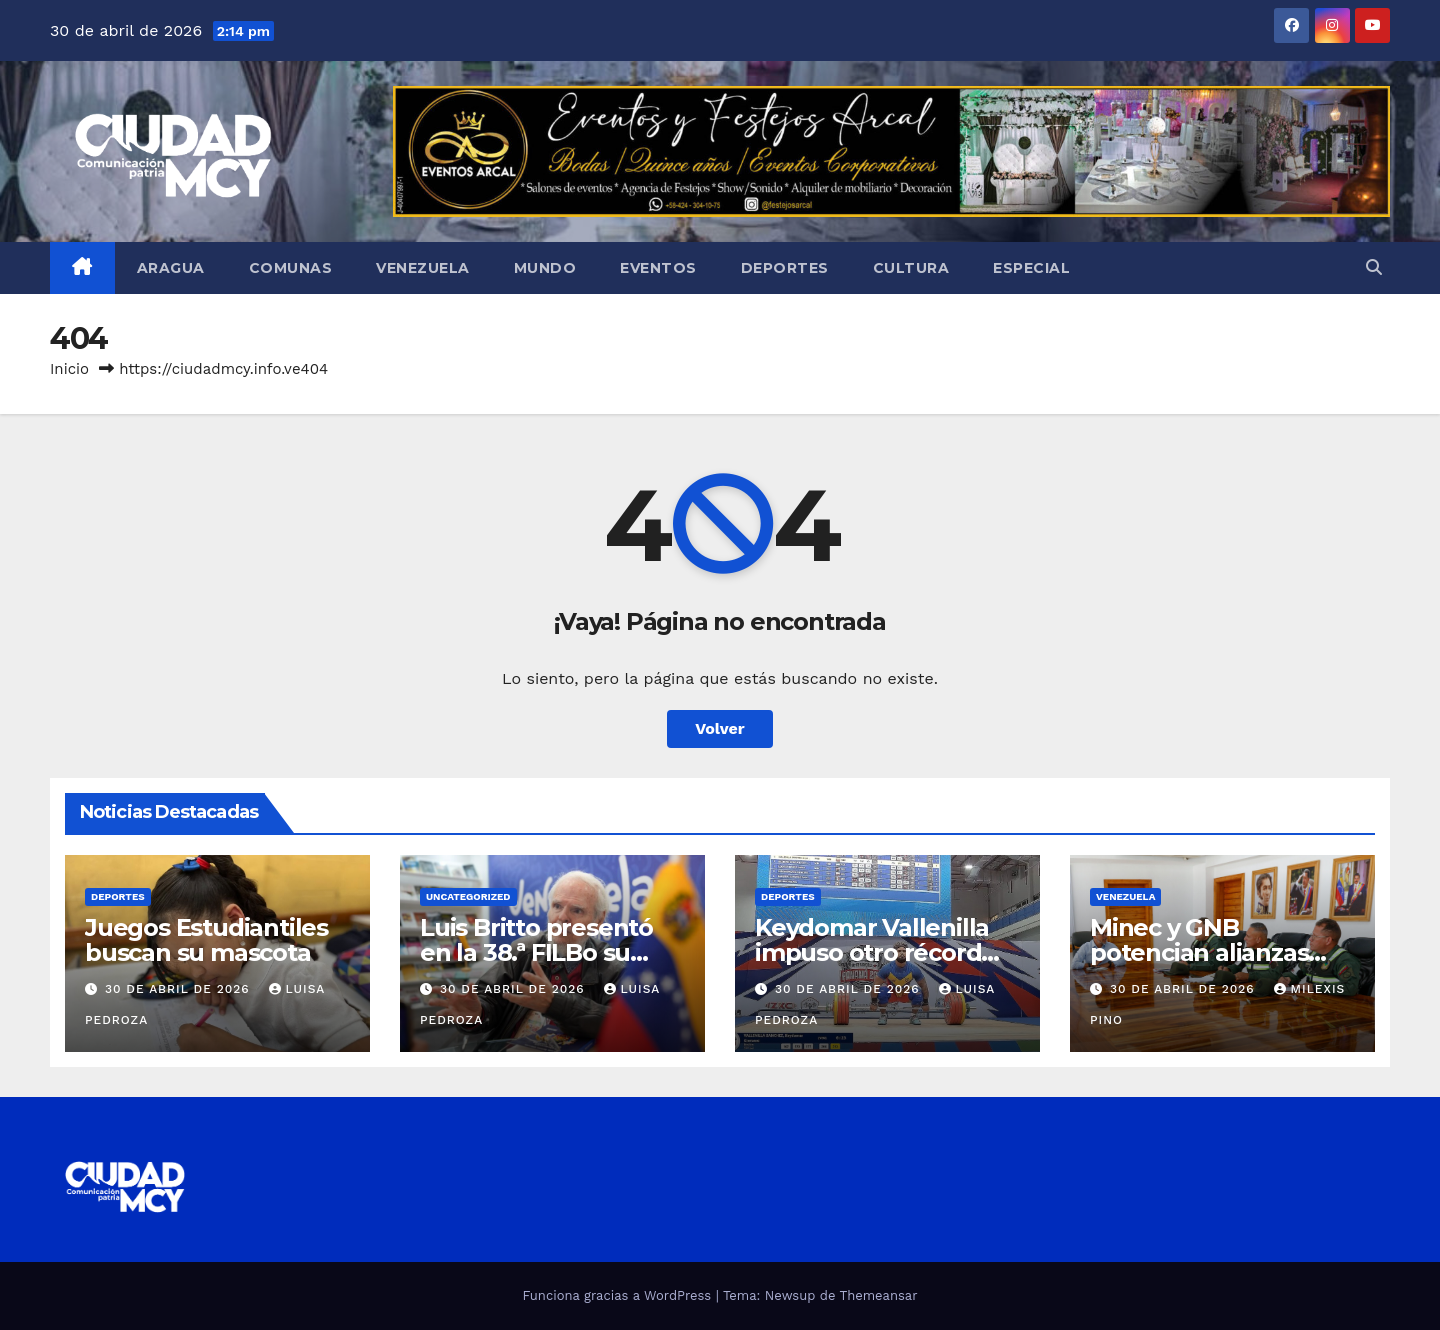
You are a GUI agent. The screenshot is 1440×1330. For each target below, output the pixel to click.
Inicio (69, 369)
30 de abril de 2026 (180, 989)
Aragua (171, 268)
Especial (1031, 268)
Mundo (545, 268)
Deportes (785, 268)
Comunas (291, 268)
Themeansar (879, 1295)
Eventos (658, 268)
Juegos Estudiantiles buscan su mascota (206, 940)
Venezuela (423, 268)
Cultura (911, 268)
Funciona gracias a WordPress (618, 1295)
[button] (1374, 267)
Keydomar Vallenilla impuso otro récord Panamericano (872, 952)
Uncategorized (468, 896)
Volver (720, 728)
